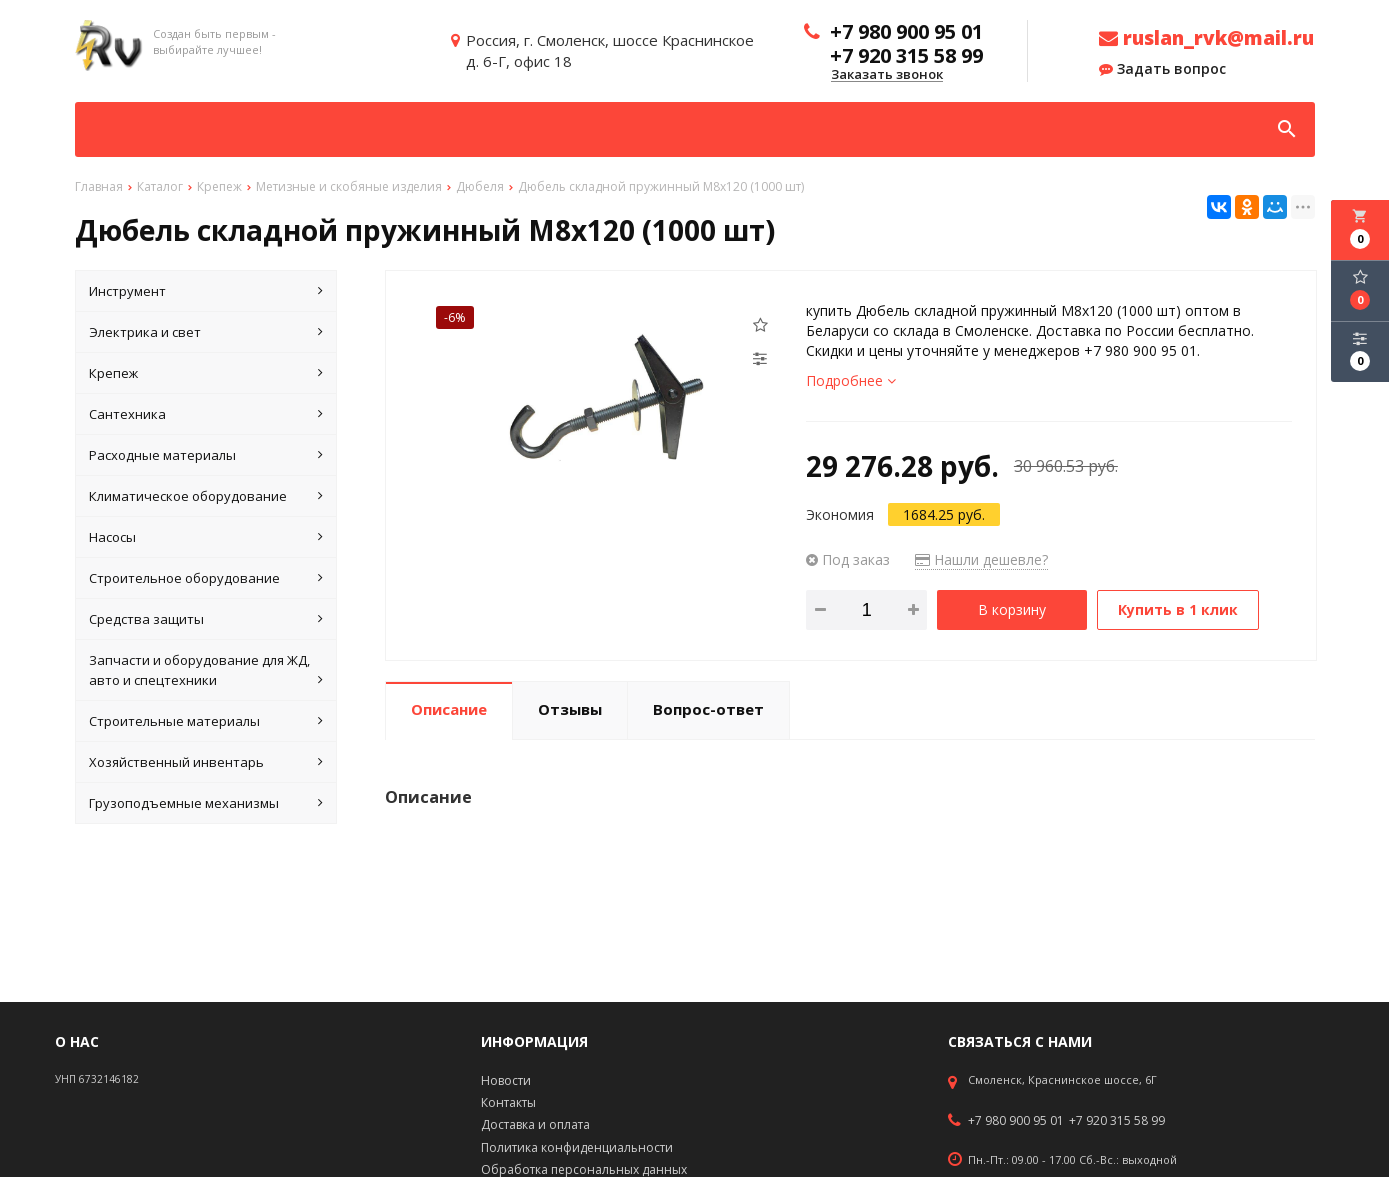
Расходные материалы (206, 455)
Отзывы (570, 709)
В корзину (1012, 609)
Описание (449, 709)
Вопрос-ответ (708, 709)
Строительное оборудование (206, 578)
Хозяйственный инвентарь (206, 762)
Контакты (508, 1102)
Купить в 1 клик (1178, 609)
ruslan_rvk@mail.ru (1206, 38)
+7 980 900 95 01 (1016, 1121)
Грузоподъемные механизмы (206, 803)
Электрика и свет (206, 332)
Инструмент (206, 291)
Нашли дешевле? (981, 559)
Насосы (206, 537)
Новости (506, 1080)
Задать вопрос (1162, 69)
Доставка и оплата (535, 1124)
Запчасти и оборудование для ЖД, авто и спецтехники (206, 670)
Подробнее (851, 380)
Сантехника (206, 414)
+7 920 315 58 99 (1117, 1121)
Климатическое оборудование (206, 496)
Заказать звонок (887, 75)
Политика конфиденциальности (577, 1147)
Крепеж (206, 373)
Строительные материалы (206, 721)
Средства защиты (206, 619)
